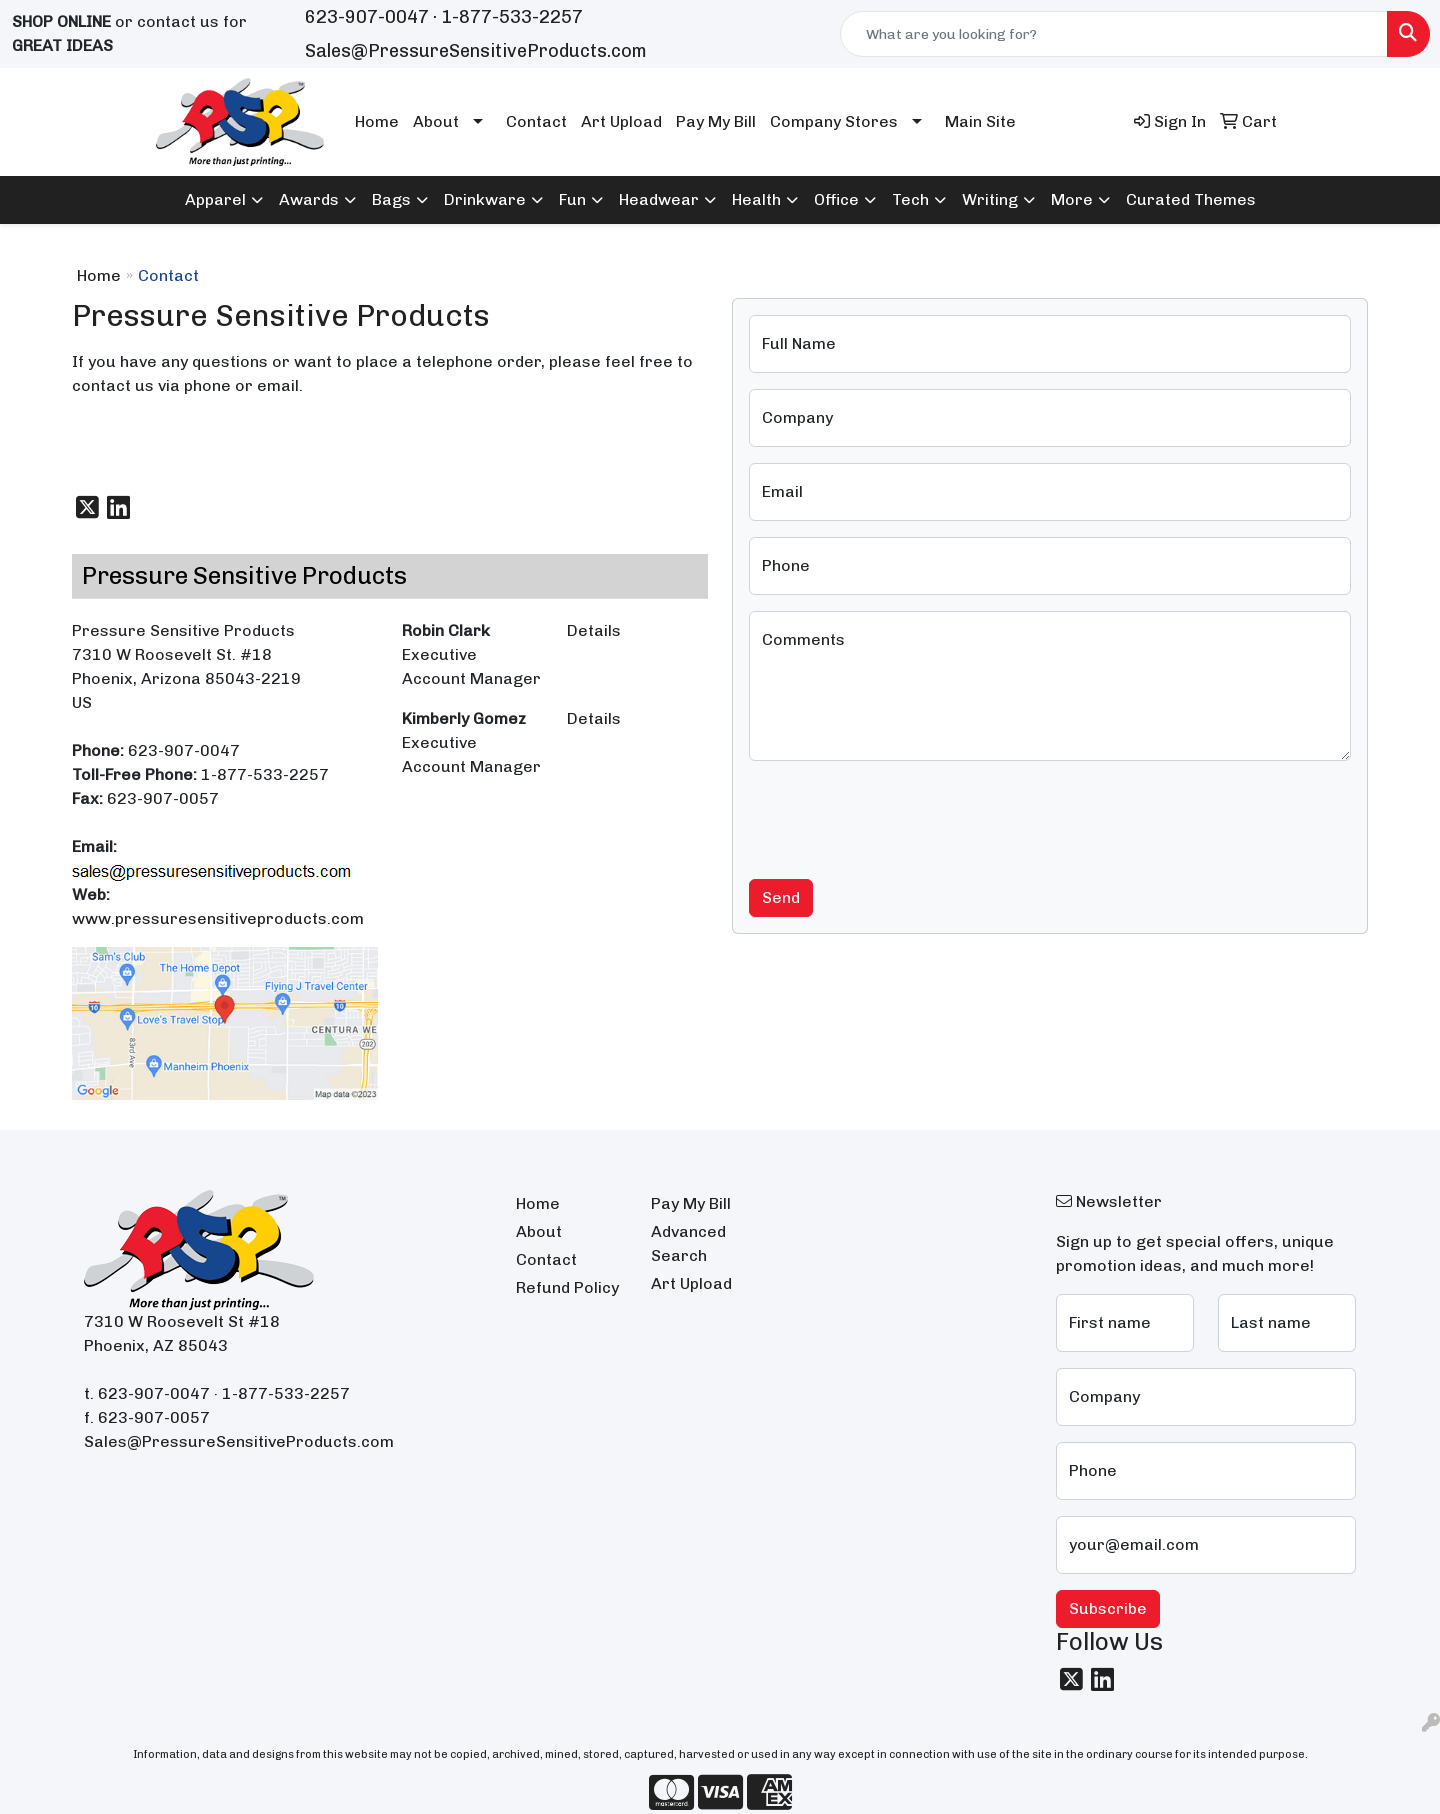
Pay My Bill (716, 121)
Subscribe (1108, 1608)
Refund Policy (567, 1287)
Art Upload (621, 121)
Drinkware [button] (485, 199)
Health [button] (756, 199)
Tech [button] (910, 199)
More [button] (1072, 199)
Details (594, 630)
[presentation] (901, 816)
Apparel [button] (215, 199)
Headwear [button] (659, 199)
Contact (536, 121)
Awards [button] (309, 199)
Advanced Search (688, 1243)
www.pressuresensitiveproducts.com (218, 918)
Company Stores (834, 121)
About (436, 121)
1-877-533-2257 (512, 17)
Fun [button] (572, 199)
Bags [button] (391, 199)
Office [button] (836, 199)
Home (377, 121)
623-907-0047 (367, 17)
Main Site (980, 121)
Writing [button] (990, 199)
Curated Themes (1191, 199)
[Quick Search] (1114, 34)
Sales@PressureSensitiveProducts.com (476, 51)
